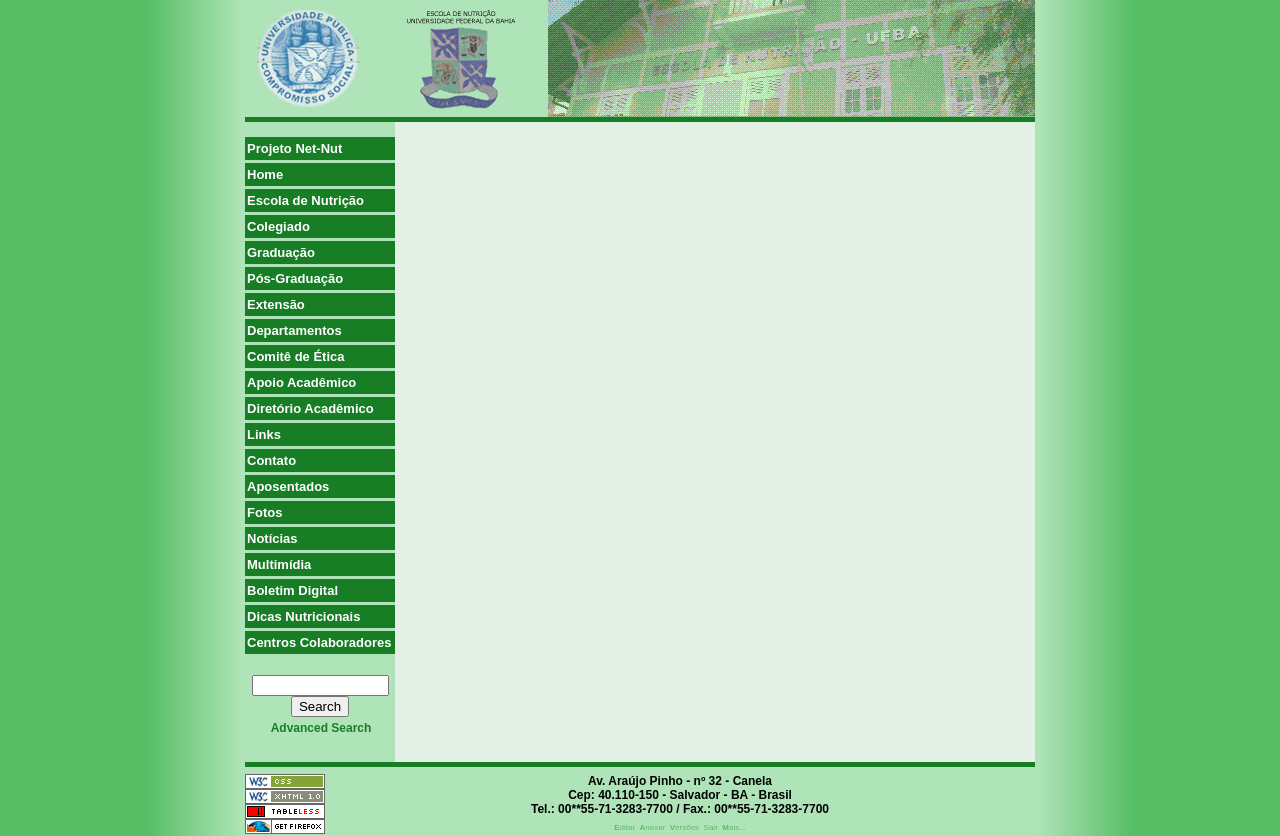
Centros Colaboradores (319, 642)
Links (264, 434)
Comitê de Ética (296, 356)
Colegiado (278, 226)
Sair (711, 827)
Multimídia (279, 564)
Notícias (272, 538)
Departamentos (294, 330)
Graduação (281, 252)
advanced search (321, 728)
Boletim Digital (292, 590)
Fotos (264, 512)
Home (265, 174)
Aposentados (288, 486)
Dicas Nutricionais (303, 616)
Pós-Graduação (295, 278)
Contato (271, 460)
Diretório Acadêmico (310, 408)
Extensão (276, 304)
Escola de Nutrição (305, 200)
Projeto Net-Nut (294, 148)
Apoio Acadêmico (301, 382)
